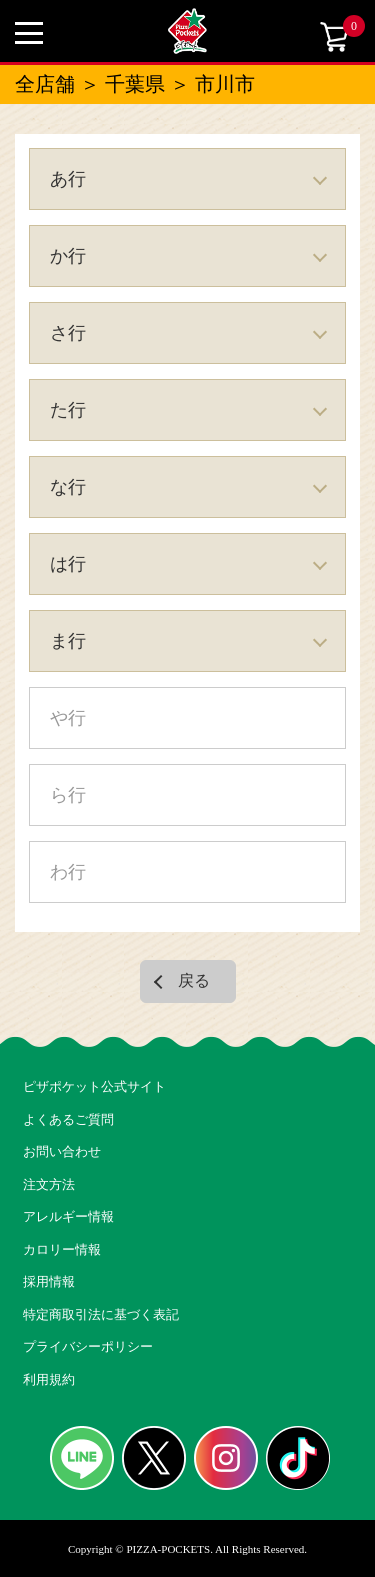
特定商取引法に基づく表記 (101, 1314)
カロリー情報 (62, 1249)
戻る (194, 980)
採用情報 (49, 1281)
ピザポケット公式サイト (94, 1086)
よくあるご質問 (68, 1119)
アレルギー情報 (68, 1216)
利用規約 (49, 1379)
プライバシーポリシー (88, 1346)
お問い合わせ (62, 1151)
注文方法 (49, 1184)
